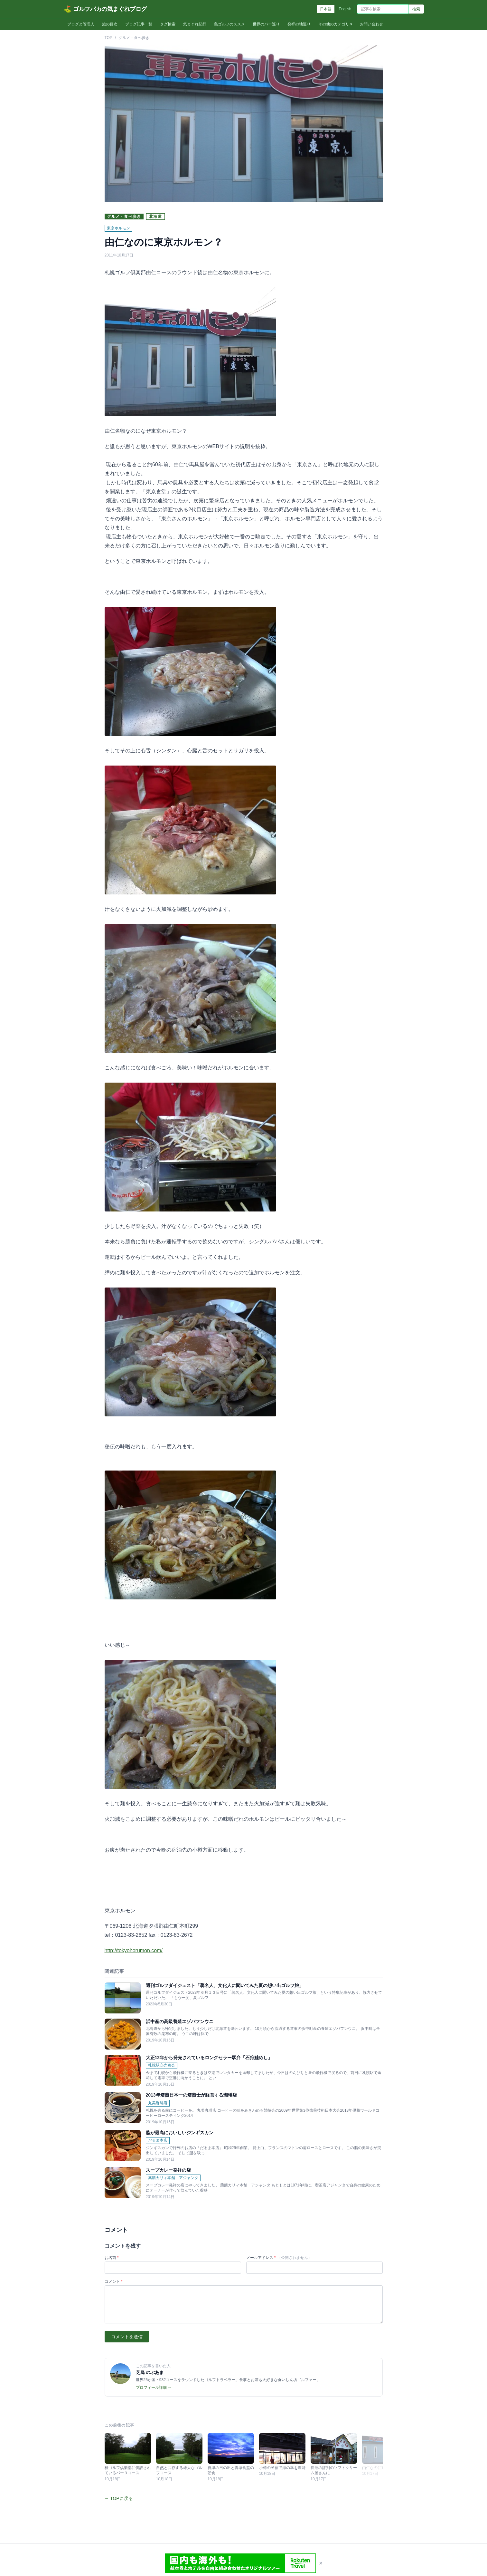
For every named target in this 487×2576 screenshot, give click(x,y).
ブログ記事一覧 (138, 24)
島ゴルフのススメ (229, 24)
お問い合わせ (371, 24)
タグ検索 (167, 24)
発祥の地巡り (299, 24)
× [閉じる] (321, 2563)
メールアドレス (279, 2257)
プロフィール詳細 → (154, 2387)
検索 (416, 9)
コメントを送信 (127, 2336)
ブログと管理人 (80, 24)
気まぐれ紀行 (194, 24)
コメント (114, 2281)
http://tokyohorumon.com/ (134, 1950)
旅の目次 (109, 24)
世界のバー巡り (266, 24)
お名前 (112, 2257)
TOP (108, 37)
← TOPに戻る (119, 2498)
